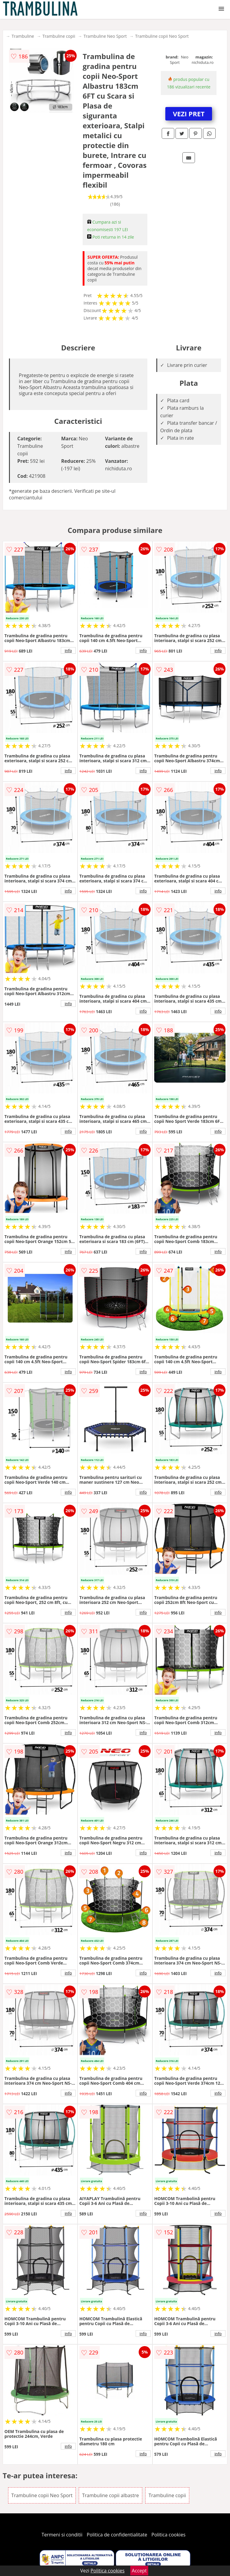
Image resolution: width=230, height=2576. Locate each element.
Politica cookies (169, 2534)
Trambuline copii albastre (110, 2495)
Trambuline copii (59, 36)
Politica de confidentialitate (117, 2534)
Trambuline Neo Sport (105, 36)
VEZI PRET (189, 113)
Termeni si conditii (62, 2534)
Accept (139, 2570)
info (68, 650)
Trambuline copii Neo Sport (162, 36)
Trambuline (23, 36)
